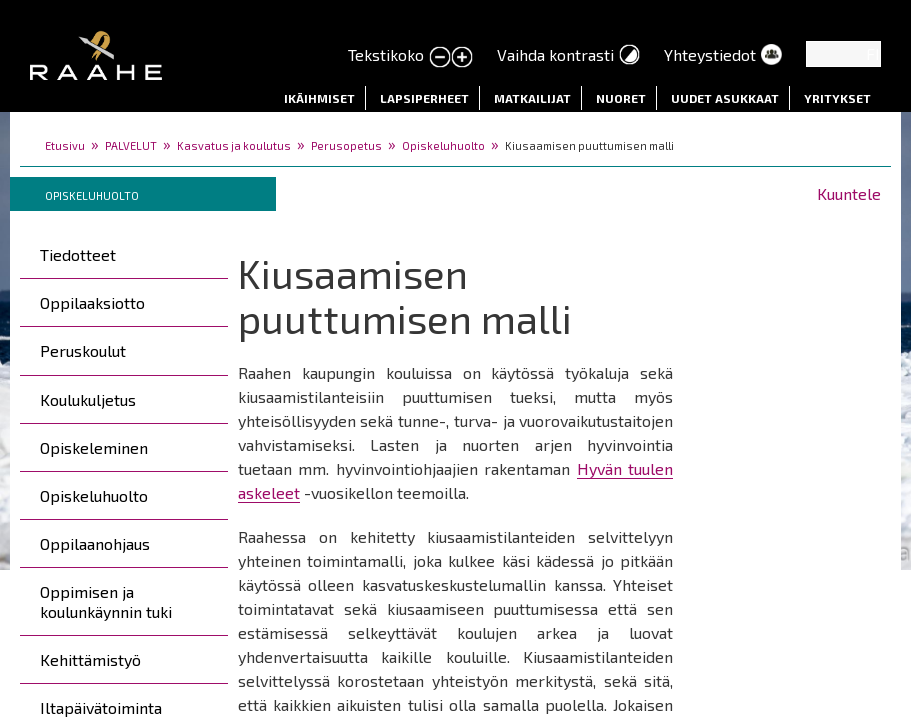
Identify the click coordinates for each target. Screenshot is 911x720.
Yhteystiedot (710, 54)
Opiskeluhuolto (443, 145)
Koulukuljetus (88, 399)
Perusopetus (346, 145)
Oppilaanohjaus (95, 543)
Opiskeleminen (94, 447)
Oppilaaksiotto (92, 302)
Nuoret (621, 98)
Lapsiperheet (424, 98)
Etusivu (65, 145)
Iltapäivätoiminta (101, 707)
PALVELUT (131, 145)
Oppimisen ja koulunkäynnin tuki (106, 601)
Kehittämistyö (90, 659)
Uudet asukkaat (725, 98)
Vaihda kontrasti (555, 54)
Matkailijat (532, 98)
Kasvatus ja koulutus (234, 145)
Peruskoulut (83, 350)
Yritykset (837, 98)
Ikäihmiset (319, 98)
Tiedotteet (78, 254)
